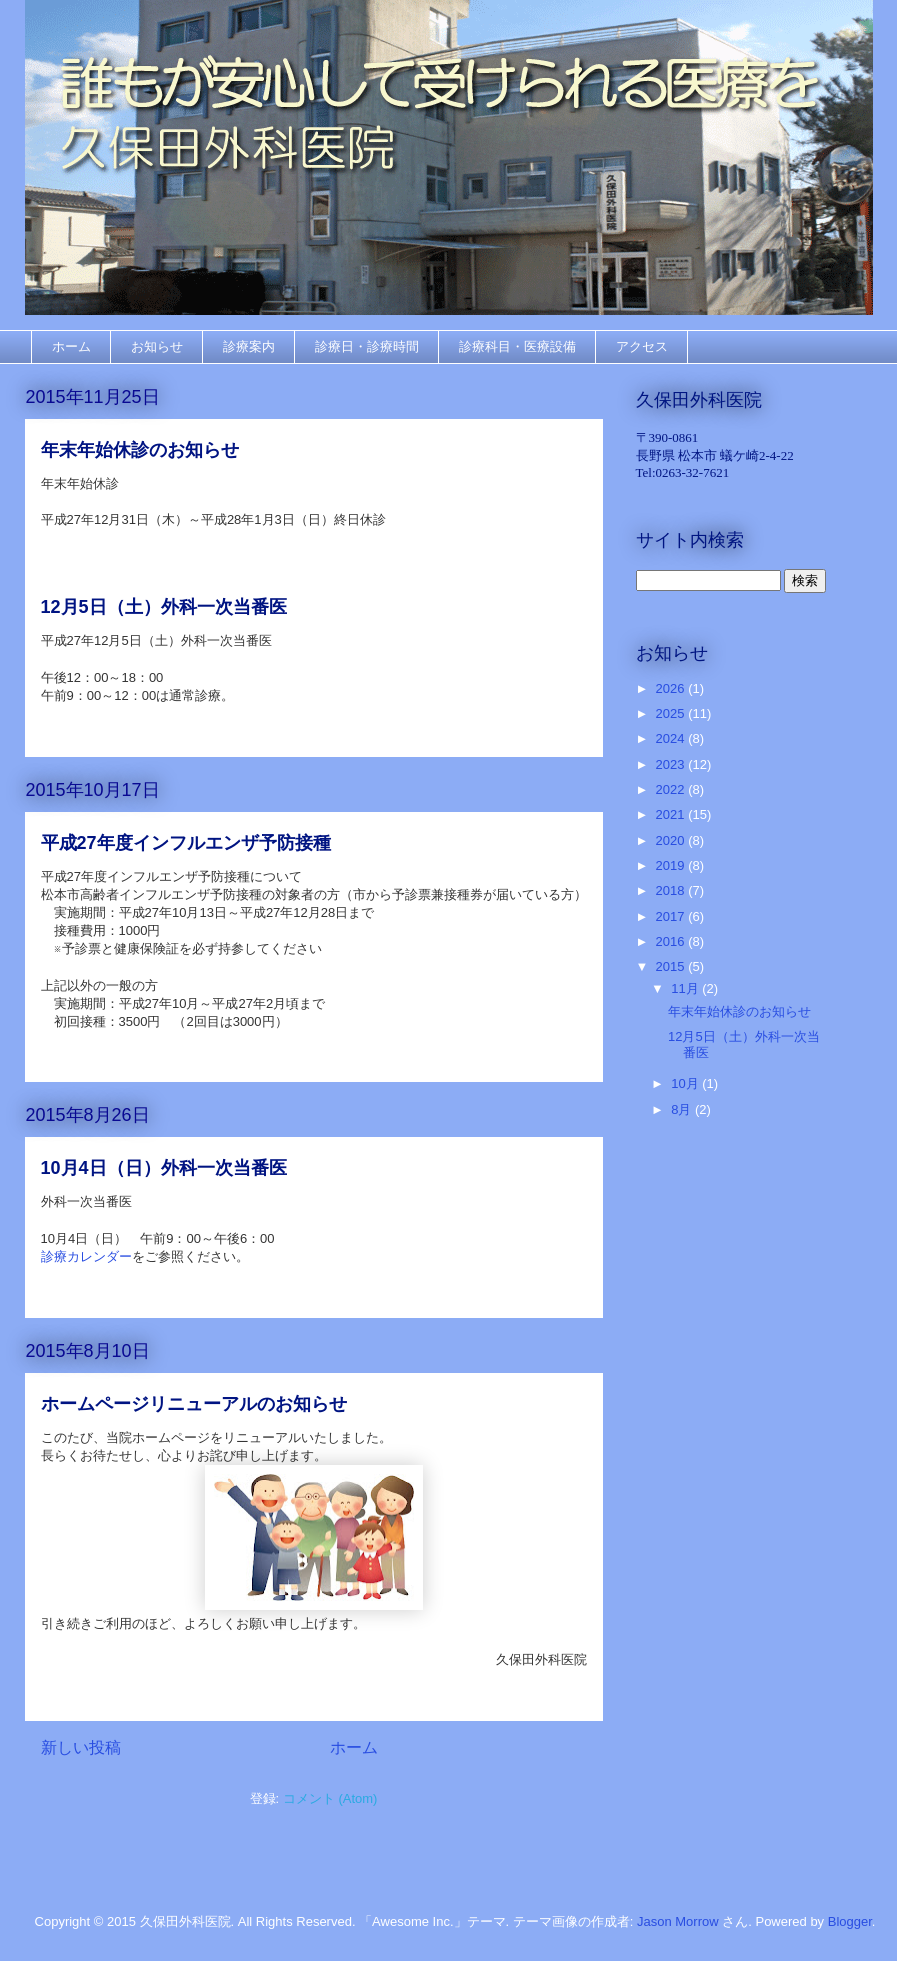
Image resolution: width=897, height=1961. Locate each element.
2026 (672, 688)
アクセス (642, 346)
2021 (672, 814)
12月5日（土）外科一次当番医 (164, 607)
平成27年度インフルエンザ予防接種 (186, 843)
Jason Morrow (678, 1921)
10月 (686, 1083)
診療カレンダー (86, 1256)
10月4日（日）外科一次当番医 (164, 1168)
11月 (686, 988)
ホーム (71, 346)
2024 (672, 738)
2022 (672, 789)
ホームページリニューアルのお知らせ (194, 1404)
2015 (672, 966)
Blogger (850, 1921)
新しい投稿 (81, 1747)
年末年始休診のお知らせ (140, 450)
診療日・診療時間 (367, 346)
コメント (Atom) (330, 1798)
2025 (672, 713)
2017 (672, 916)
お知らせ (157, 346)
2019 (672, 865)
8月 (683, 1109)
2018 (672, 890)
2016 (672, 941)
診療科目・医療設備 (517, 346)
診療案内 (249, 346)
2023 (672, 764)
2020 (672, 840)
